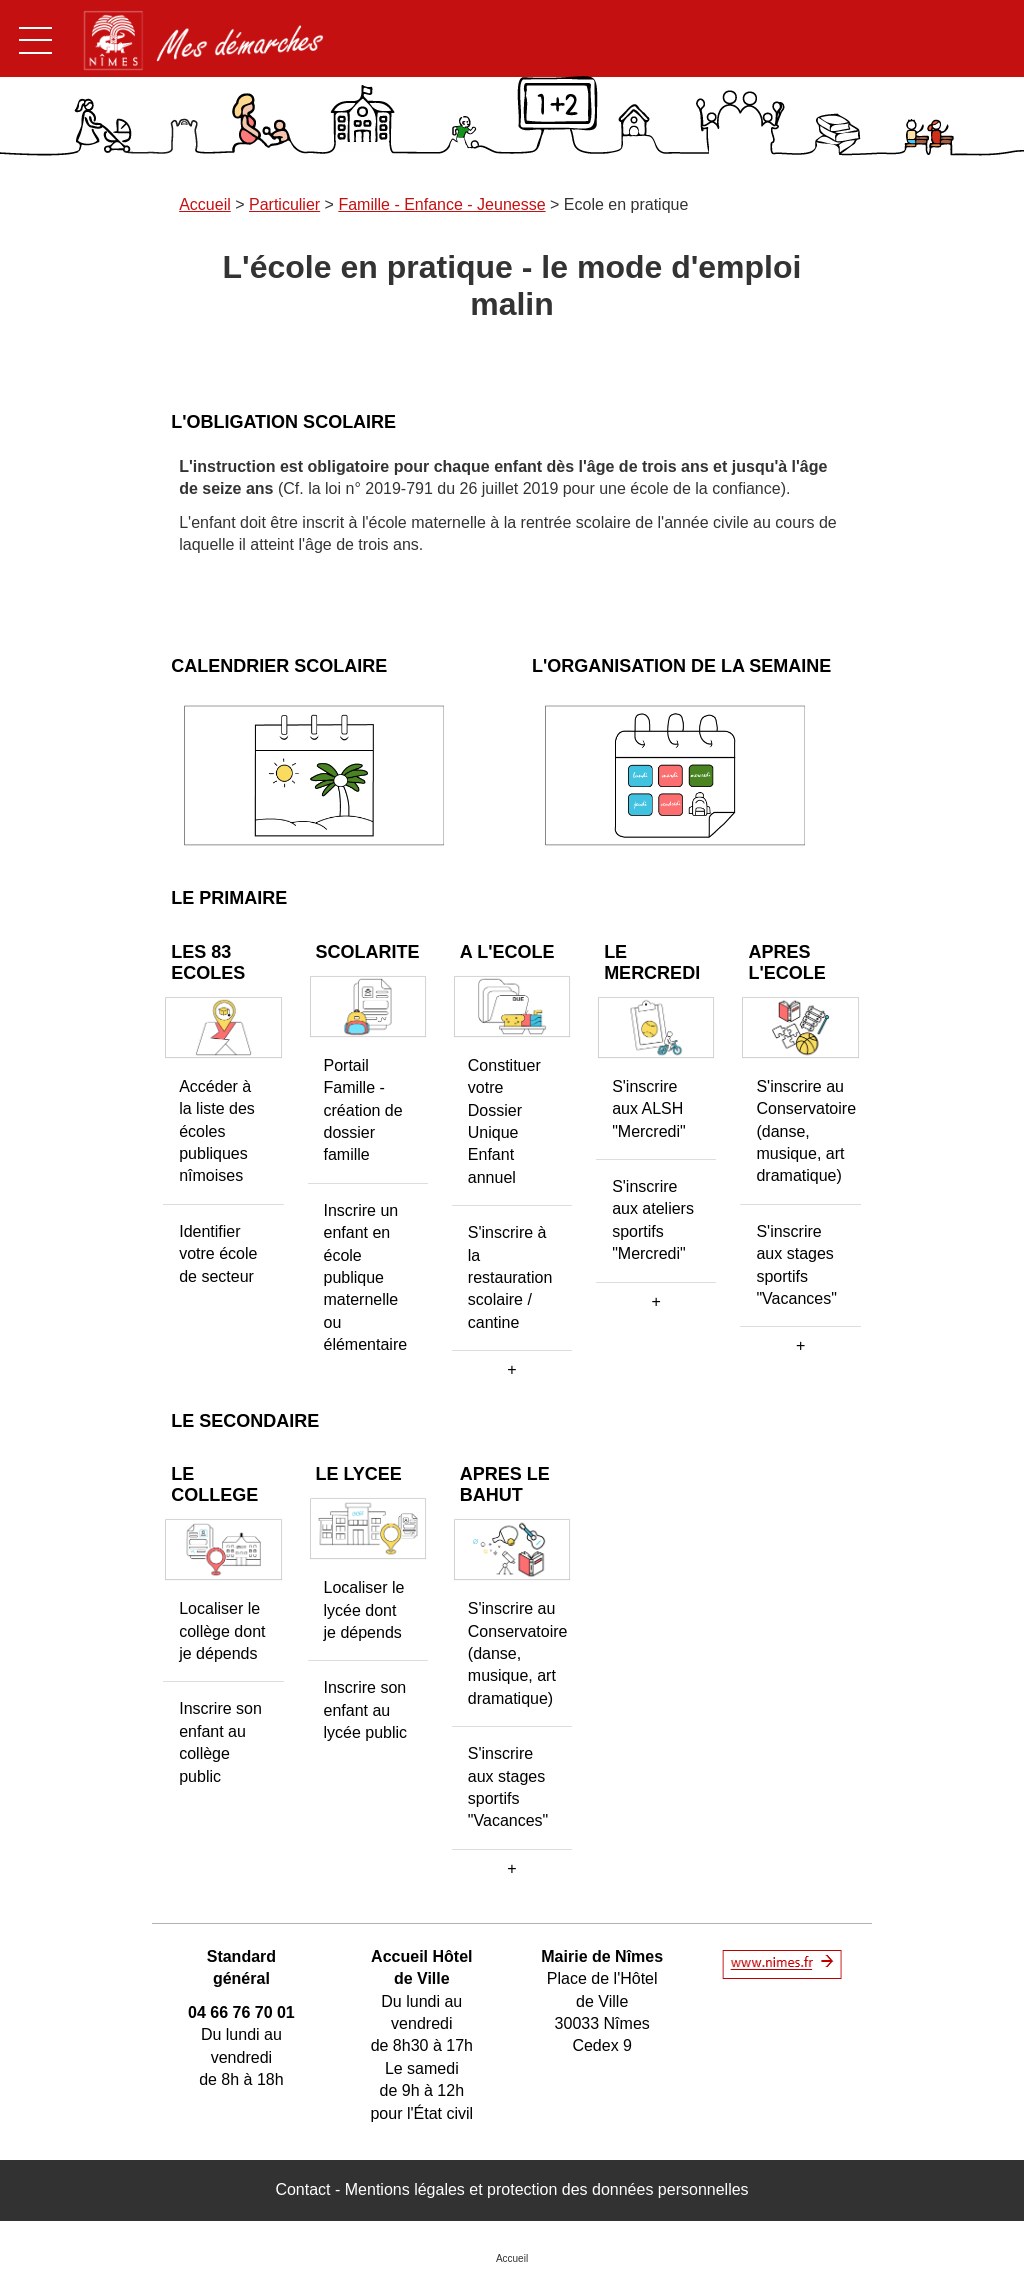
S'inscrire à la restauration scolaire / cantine (510, 1277)
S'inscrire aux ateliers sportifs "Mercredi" (653, 1220)
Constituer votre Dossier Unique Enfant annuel (504, 1121)
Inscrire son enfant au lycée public (366, 1710)
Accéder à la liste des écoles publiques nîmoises (217, 1131)
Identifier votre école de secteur (218, 1254)
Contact (302, 2189)
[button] (512, 1370)
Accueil (205, 204)
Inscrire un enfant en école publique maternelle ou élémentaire (366, 1277)
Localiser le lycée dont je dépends (364, 1610)
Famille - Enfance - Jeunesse (441, 204)
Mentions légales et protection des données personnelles (547, 2189)
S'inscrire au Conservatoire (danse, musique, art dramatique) (806, 1131)
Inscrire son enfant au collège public (220, 1742)
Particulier (284, 204)
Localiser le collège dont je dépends (222, 1631)
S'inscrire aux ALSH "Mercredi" (649, 1109)
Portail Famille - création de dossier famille (363, 1110)
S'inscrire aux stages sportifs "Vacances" (796, 1265)
